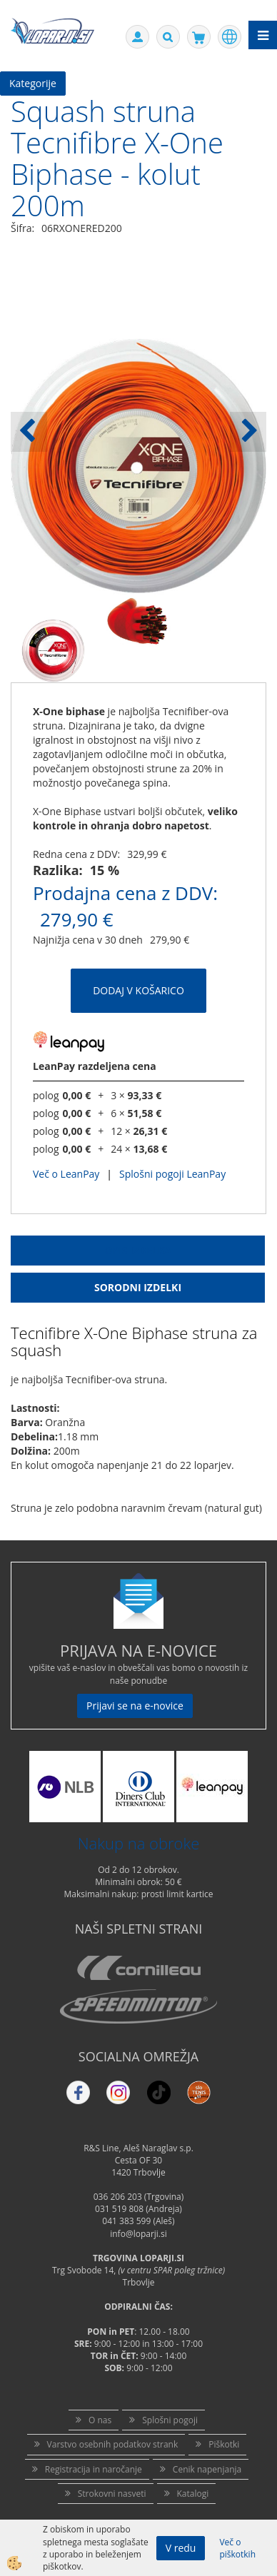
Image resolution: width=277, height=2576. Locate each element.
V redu (181, 2548)
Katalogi (193, 2493)
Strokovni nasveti (112, 2493)
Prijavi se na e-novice (134, 1705)
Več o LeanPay (66, 1174)
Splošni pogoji (170, 2420)
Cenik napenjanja (207, 2469)
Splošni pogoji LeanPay (172, 1174)
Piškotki (223, 2444)
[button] (248, 432)
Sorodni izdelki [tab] (137, 1287)
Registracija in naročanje (93, 2469)
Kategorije (32, 83)
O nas (100, 2420)
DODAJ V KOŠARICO (138, 990)
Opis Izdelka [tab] (137, 1250)
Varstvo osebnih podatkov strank (112, 2444)
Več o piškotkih (237, 2548)
